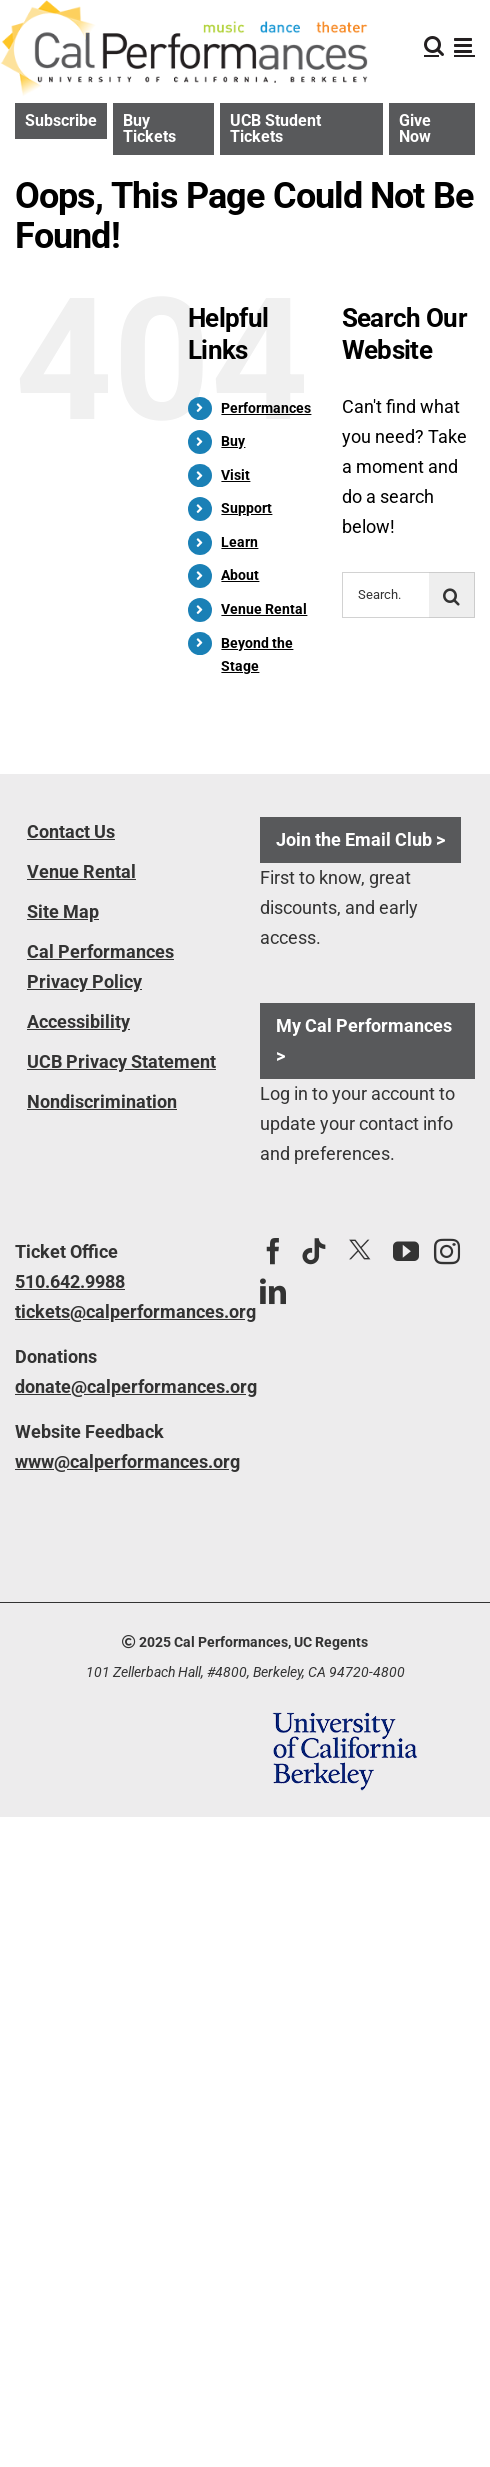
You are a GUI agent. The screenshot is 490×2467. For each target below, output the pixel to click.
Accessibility (78, 1021)
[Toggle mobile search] (434, 45)
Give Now (415, 128)
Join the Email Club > (360, 839)
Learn (239, 542)
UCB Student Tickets (275, 128)
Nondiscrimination (102, 1101)
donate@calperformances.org (122, 1386)
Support (246, 508)
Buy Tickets (149, 128)
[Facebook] (273, 1251)
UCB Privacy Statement (121, 1061)
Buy (233, 441)
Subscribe (61, 120)
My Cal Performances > (364, 1040)
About (240, 575)
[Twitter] (360, 1250)
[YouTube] (406, 1251)
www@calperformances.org (122, 1461)
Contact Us (71, 831)
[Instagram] (447, 1251)
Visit (235, 475)
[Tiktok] (314, 1251)
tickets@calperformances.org (122, 1311)
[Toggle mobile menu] (464, 45)
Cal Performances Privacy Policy (100, 966)
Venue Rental (264, 609)
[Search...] (385, 595)
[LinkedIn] (273, 1291)
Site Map (63, 911)
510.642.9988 (70, 1281)
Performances (266, 408)
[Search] (452, 595)
